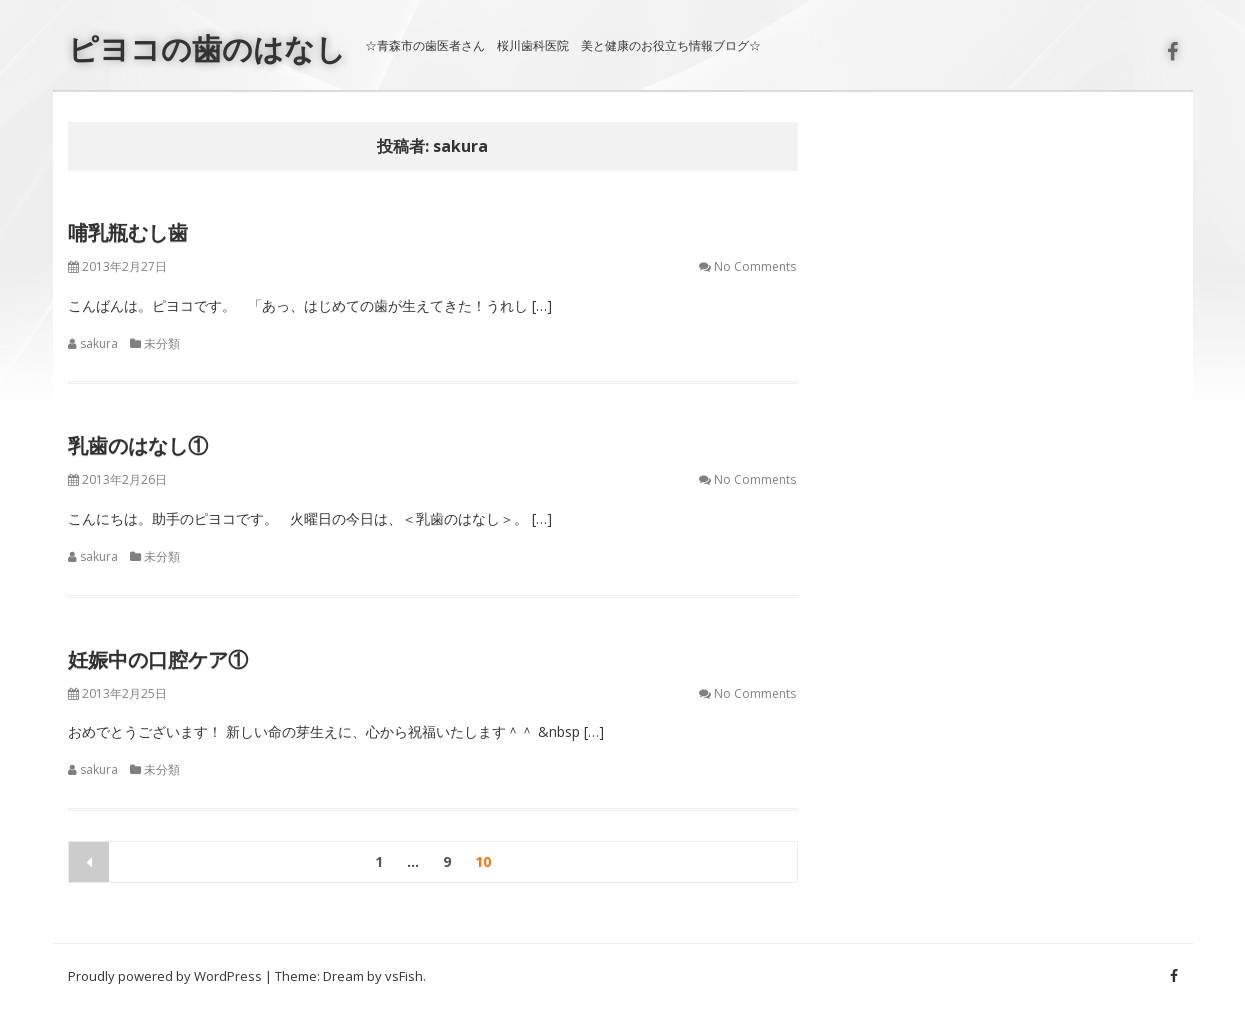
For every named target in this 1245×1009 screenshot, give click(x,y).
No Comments (755, 266)
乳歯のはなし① (138, 445)
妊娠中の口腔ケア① (158, 659)
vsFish (404, 976)
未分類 (162, 343)
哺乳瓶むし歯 (128, 232)
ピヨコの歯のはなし (207, 48)
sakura (99, 343)
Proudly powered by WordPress (165, 976)
